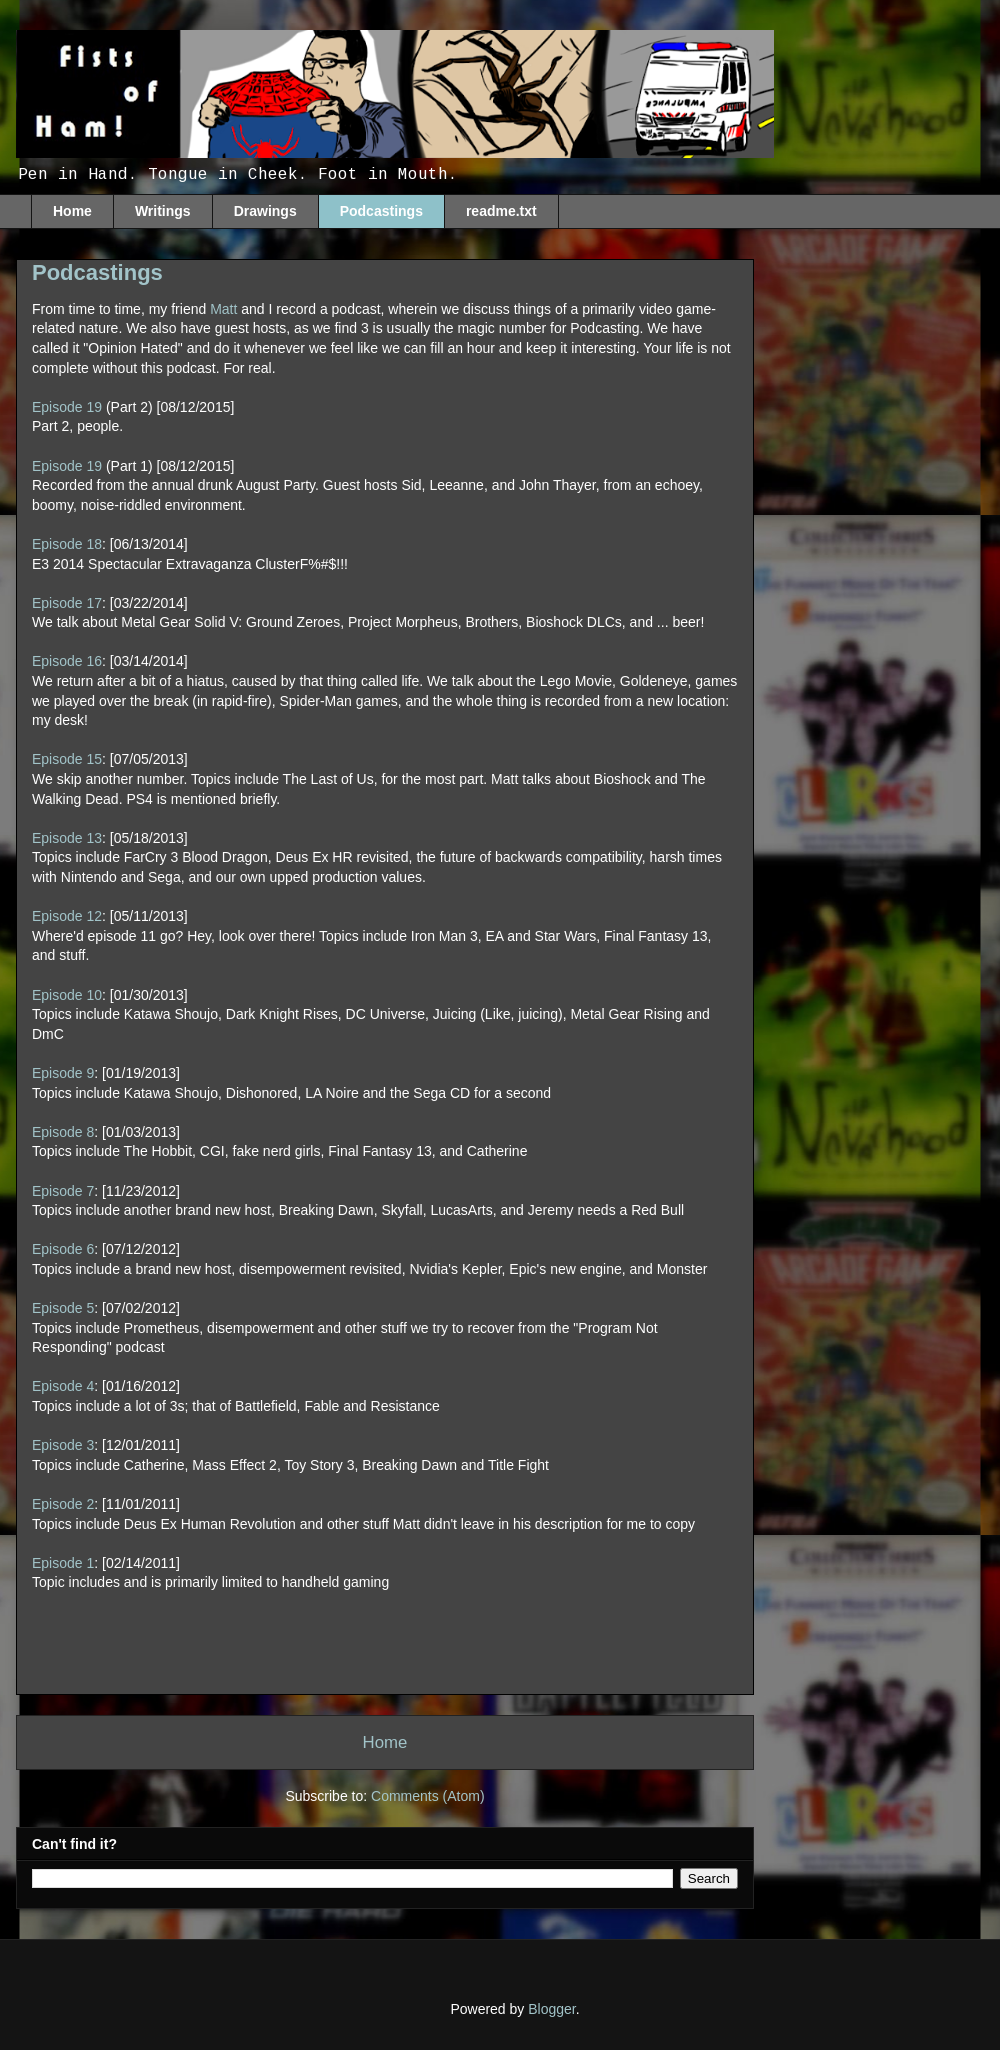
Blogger (551, 2009)
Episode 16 (67, 661)
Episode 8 (63, 1132)
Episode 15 (67, 759)
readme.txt (501, 211)
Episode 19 (67, 407)
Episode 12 (67, 916)
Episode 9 (63, 1073)
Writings (163, 211)
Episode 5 (63, 1308)
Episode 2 (63, 1504)
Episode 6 (63, 1249)
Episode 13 (67, 838)
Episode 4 (63, 1386)
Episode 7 (63, 1191)
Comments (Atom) (428, 1796)
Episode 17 (67, 603)
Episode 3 (63, 1445)
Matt (223, 309)
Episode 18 (67, 544)
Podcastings (381, 211)
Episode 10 (67, 995)
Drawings (265, 211)
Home (72, 211)
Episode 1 (63, 1563)
